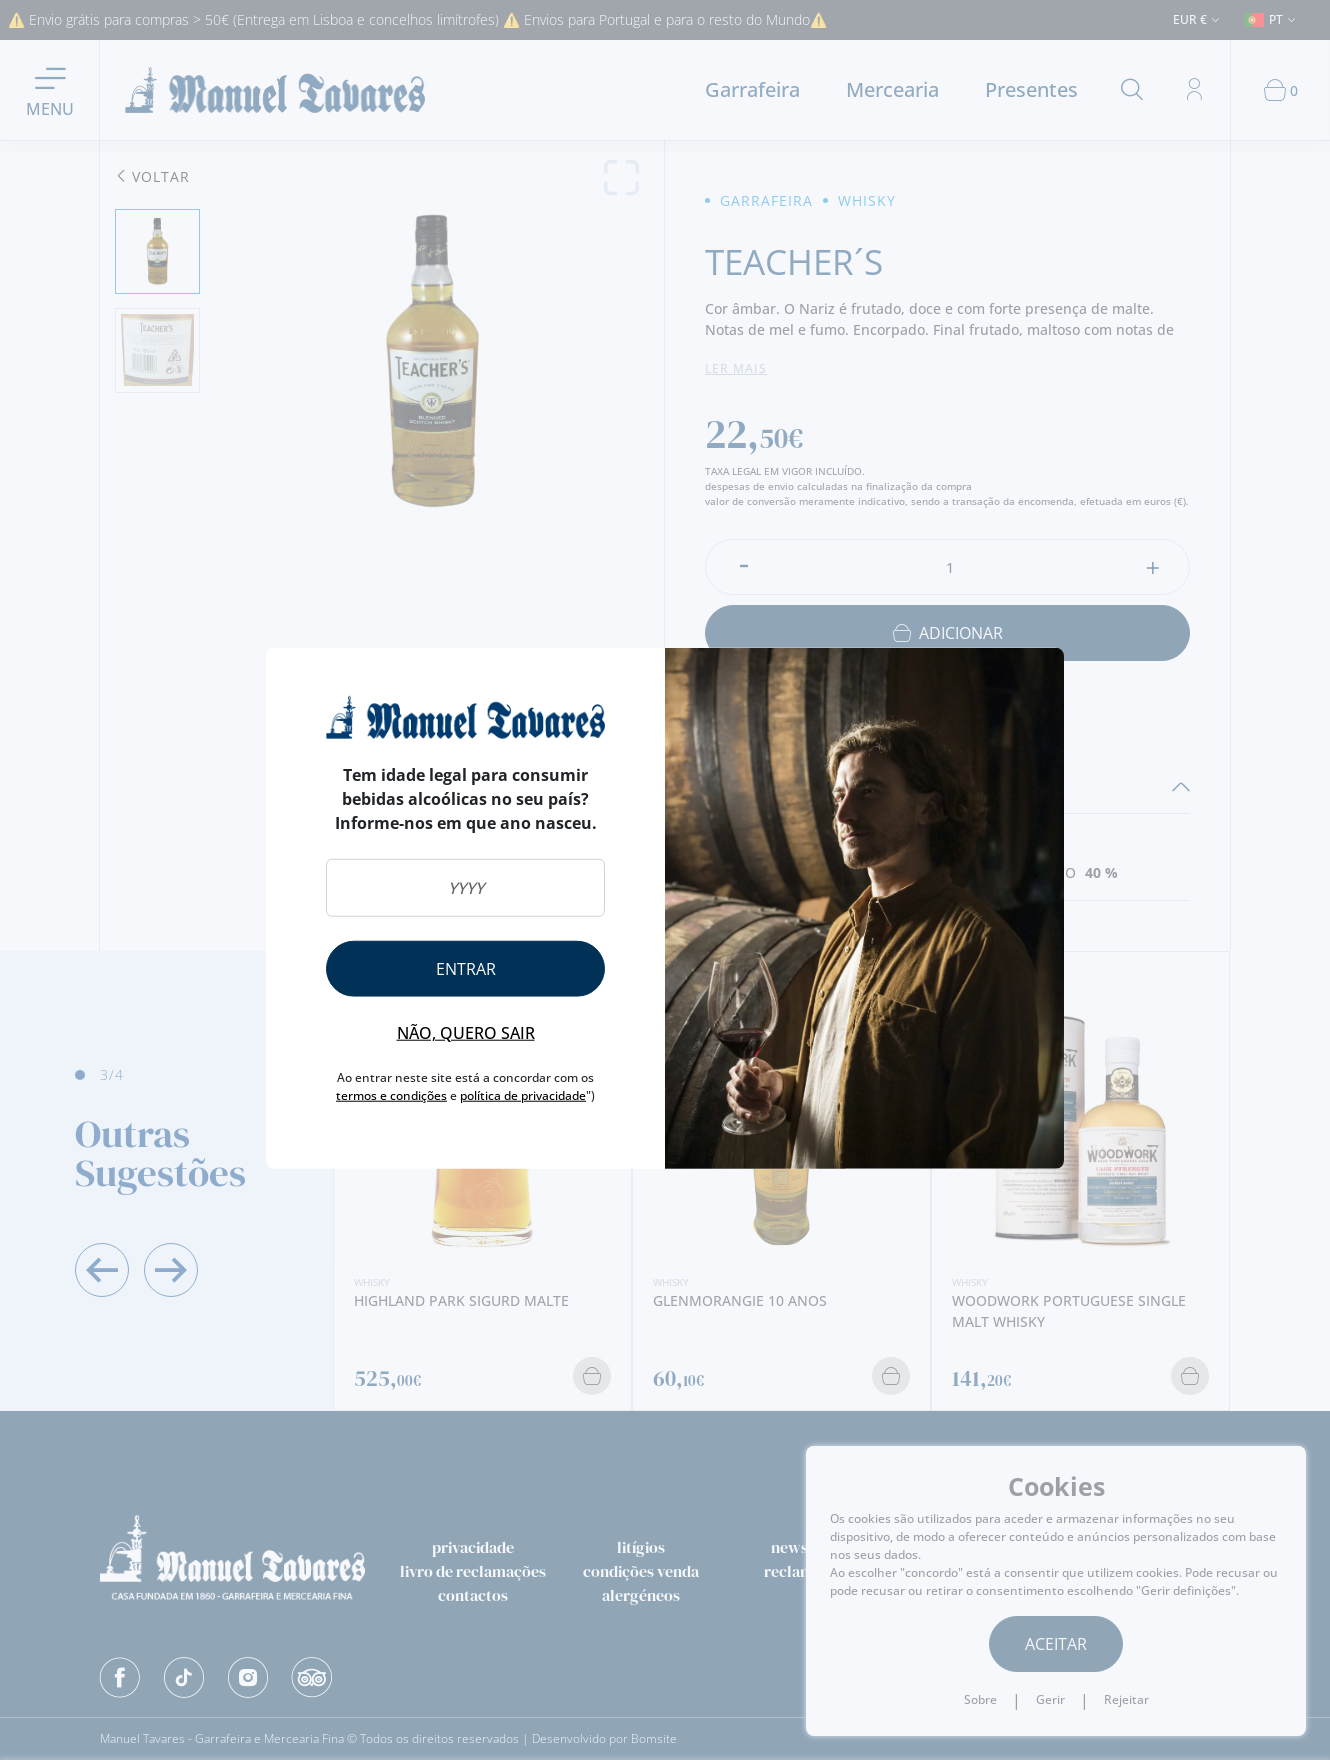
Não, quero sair (466, 1032)
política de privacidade (523, 1094)
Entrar (466, 968)
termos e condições (391, 1094)
